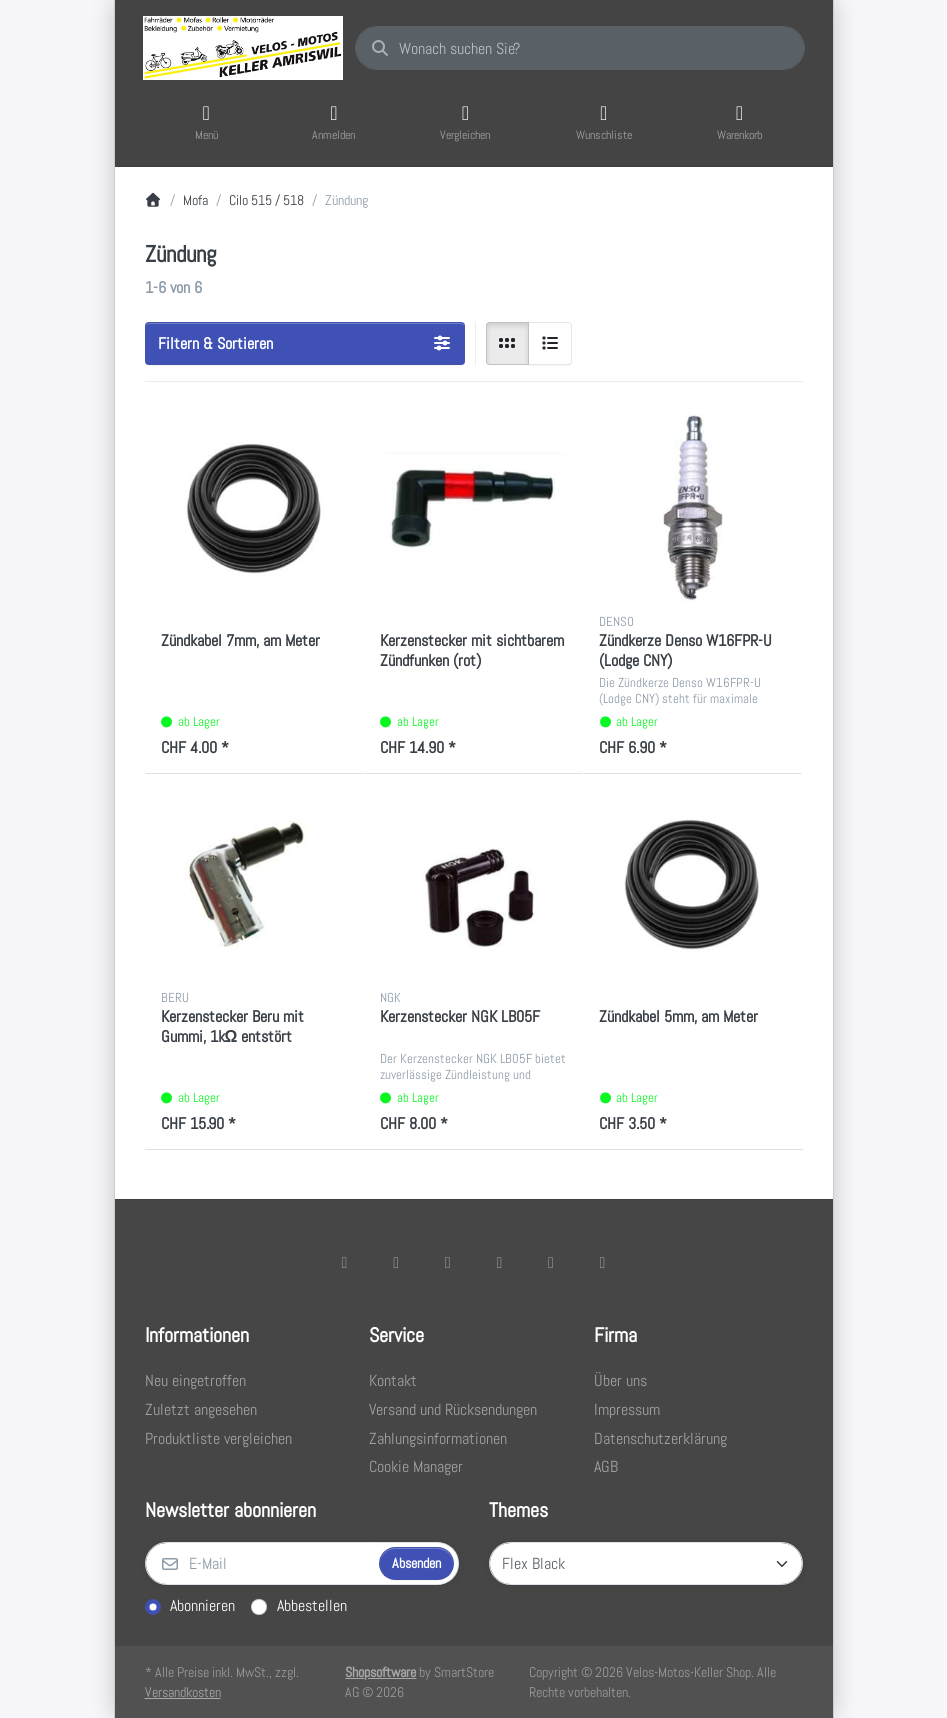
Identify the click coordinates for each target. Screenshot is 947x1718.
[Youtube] (551, 1262)
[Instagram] (448, 1262)
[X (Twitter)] (396, 1262)
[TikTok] (500, 1262)
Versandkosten (183, 1692)
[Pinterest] (603, 1262)
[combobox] (580, 48)
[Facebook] (345, 1262)
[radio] (508, 344)
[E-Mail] (260, 1564)
